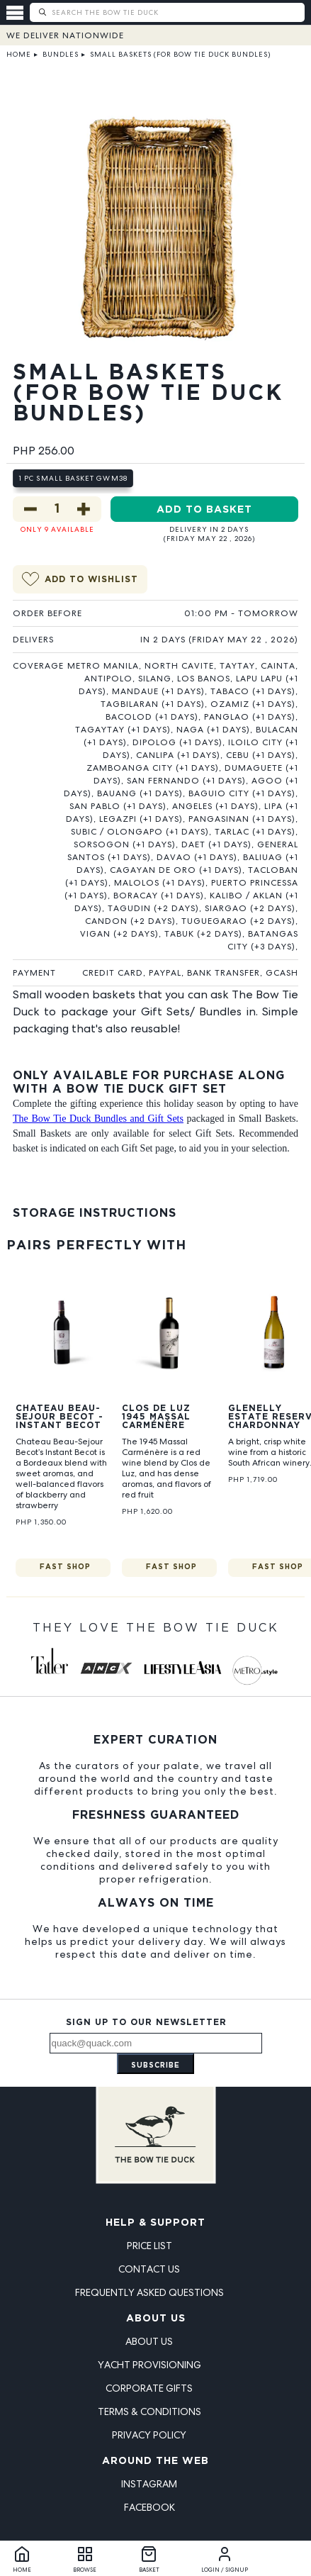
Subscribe (155, 2066)
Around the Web (155, 2461)
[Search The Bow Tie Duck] (177, 12)
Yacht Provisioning (149, 2364)
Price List (149, 2245)
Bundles (61, 54)
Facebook (149, 2507)
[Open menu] (18, 12)
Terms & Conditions (149, 2411)
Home (18, 54)
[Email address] (156, 2043)
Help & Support (155, 2223)
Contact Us (149, 2269)
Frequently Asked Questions (149, 2292)
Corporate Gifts (149, 2388)
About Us (156, 2318)
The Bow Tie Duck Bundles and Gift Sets (98, 1118)
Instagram (149, 2483)
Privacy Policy (149, 2435)
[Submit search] (42, 12)
